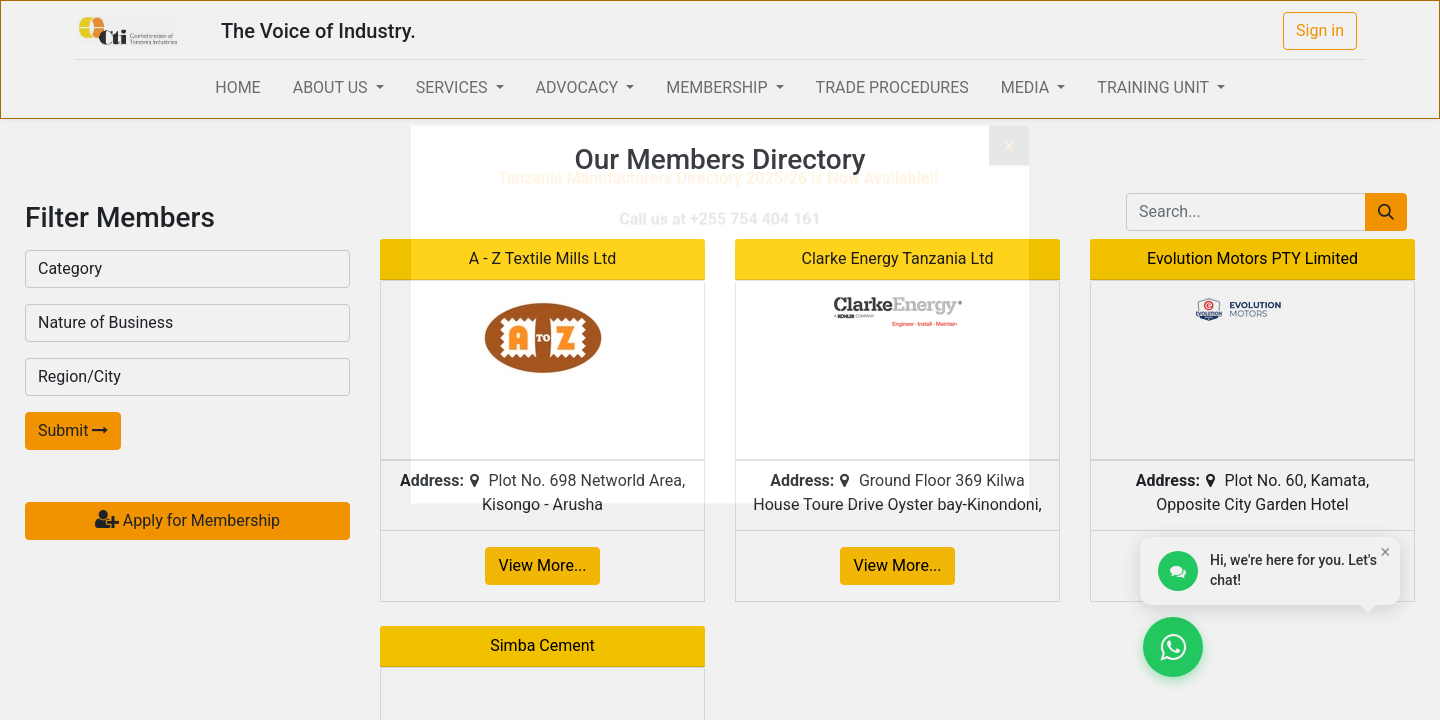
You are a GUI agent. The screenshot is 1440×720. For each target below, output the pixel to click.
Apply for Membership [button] (187, 519)
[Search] (1386, 212)
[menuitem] (237, 88)
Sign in (1320, 30)
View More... (542, 565)
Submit (73, 430)
